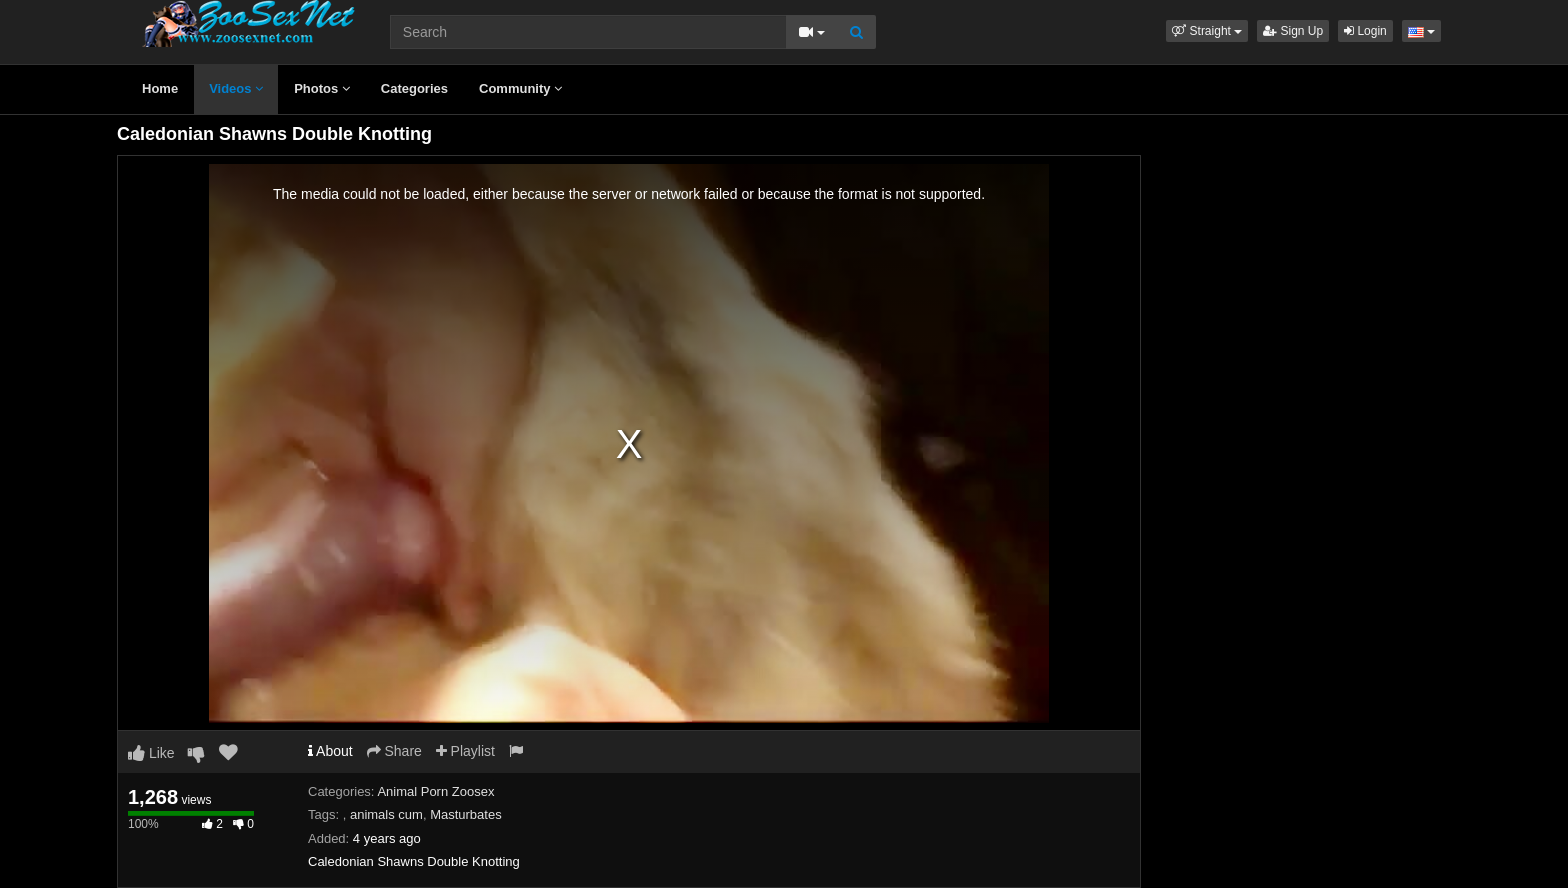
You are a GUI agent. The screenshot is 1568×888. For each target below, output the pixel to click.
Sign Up (1293, 31)
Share (394, 751)
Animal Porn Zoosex (435, 791)
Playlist (465, 751)
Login (1365, 31)
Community (520, 88)
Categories (414, 88)
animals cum (386, 814)
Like (151, 753)
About (330, 751)
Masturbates (466, 814)
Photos (322, 88)
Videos (236, 88)
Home (160, 88)
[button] (1207, 31)
